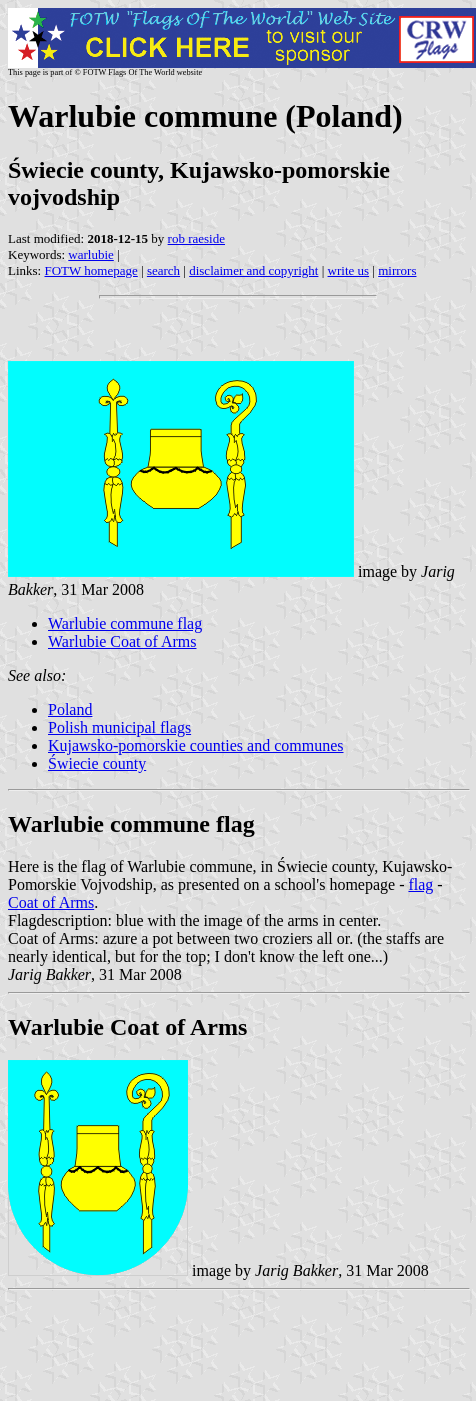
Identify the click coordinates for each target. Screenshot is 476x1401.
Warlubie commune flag (125, 623)
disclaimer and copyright (253, 270)
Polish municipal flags (119, 727)
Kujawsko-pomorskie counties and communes (196, 745)
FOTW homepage (90, 270)
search (163, 270)
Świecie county (97, 763)
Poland (70, 709)
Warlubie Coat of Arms (122, 641)
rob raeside (196, 238)
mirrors (397, 270)
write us (349, 270)
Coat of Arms (51, 902)
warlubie (90, 254)
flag (420, 884)
